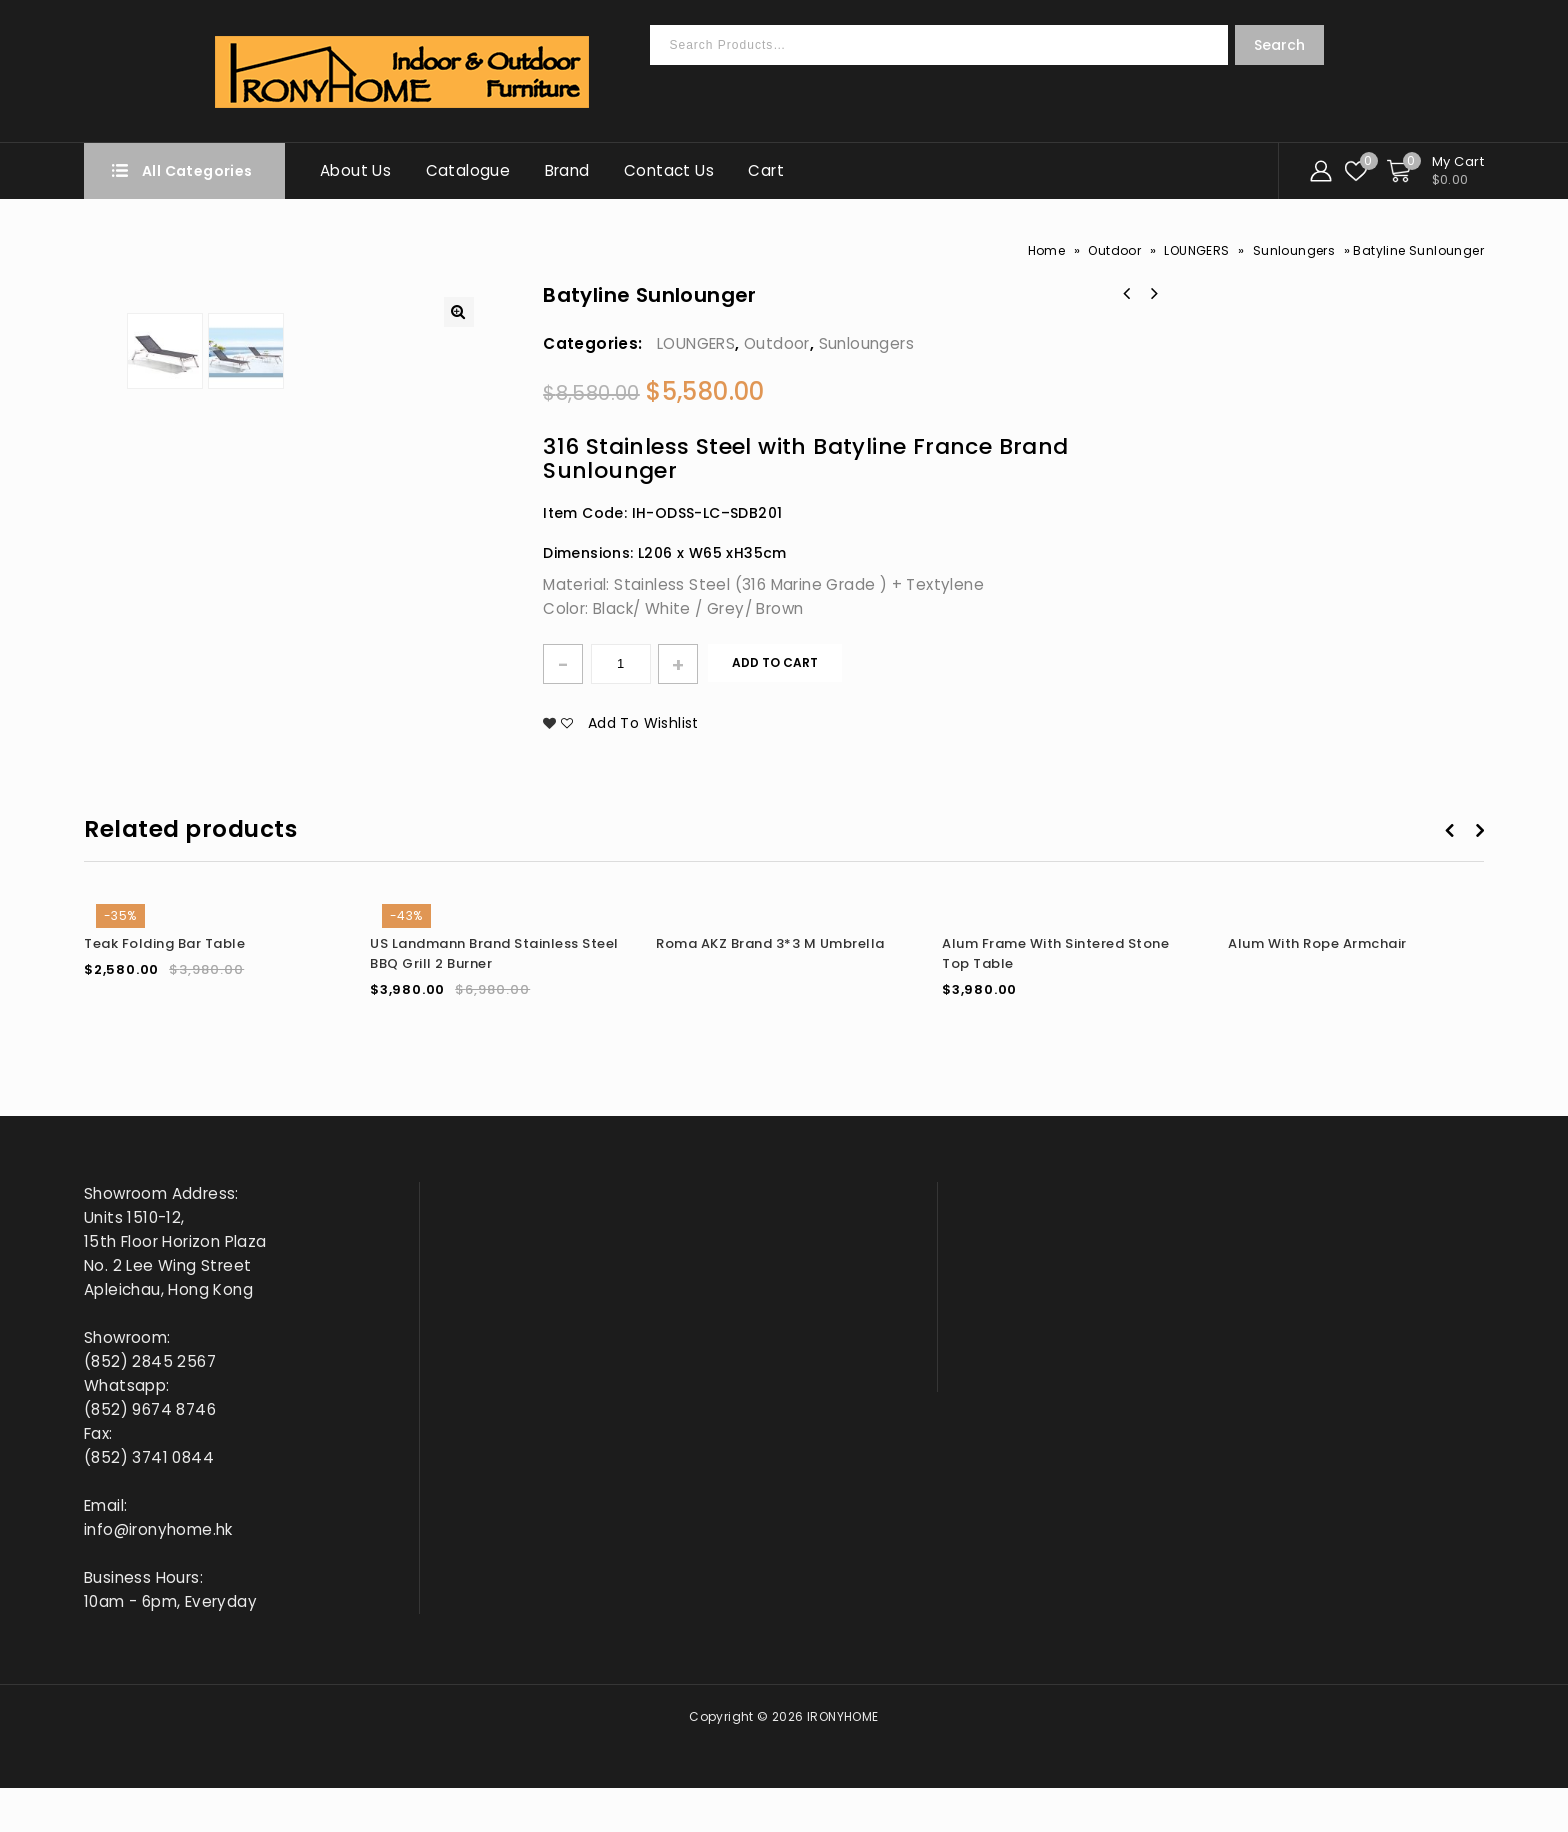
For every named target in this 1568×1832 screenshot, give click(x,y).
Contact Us (669, 170)
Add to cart (775, 662)
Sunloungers (1294, 250)
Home (1047, 250)
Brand (567, 170)
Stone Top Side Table (1153, 294)
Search (1279, 45)
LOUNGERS (1196, 250)
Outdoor (1114, 250)
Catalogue (468, 170)
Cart (766, 170)
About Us (355, 170)
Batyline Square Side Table (1127, 294)
